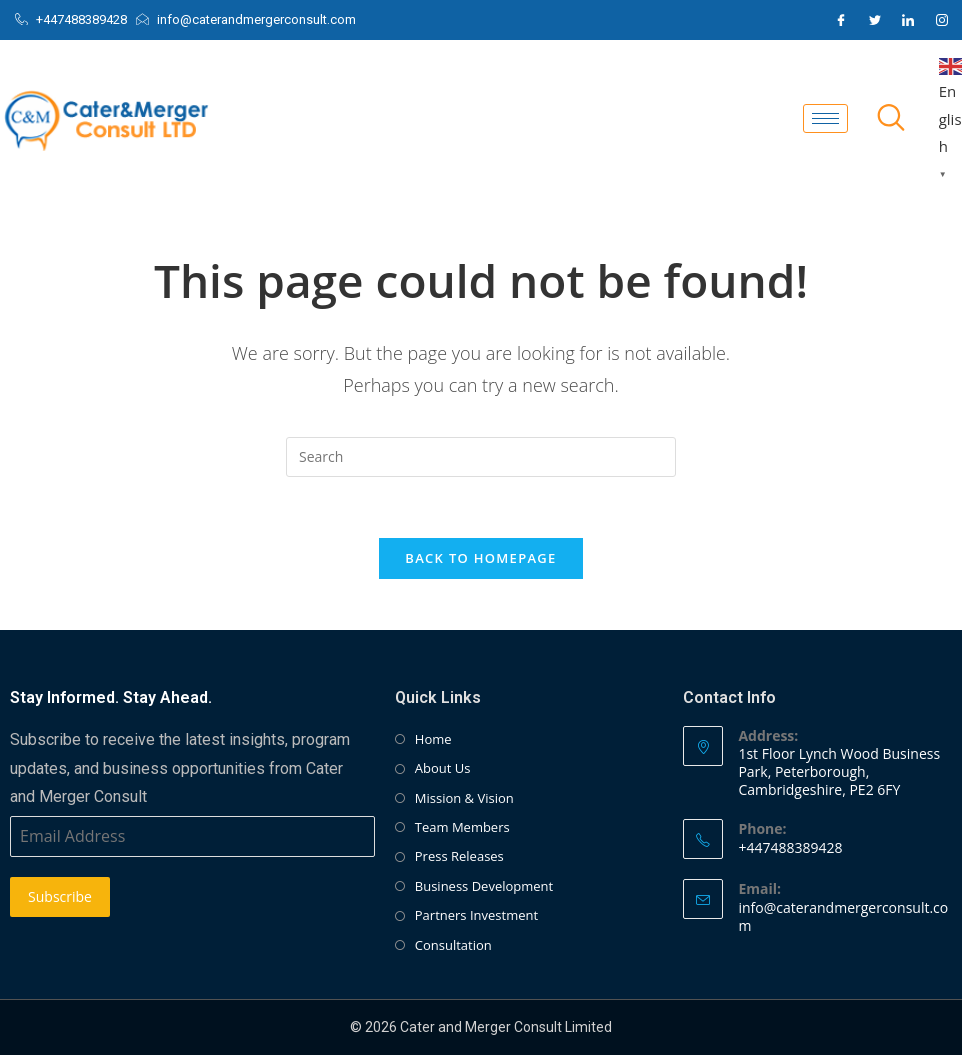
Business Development (484, 886)
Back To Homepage (480, 558)
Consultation (453, 945)
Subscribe (60, 896)
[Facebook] (841, 20)
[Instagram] (942, 20)
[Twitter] (875, 20)
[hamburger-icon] (825, 118)
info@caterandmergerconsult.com (843, 916)
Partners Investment (476, 915)
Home (433, 739)
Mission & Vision (464, 798)
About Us (443, 768)
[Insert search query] (481, 457)
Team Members (462, 827)
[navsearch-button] (891, 119)
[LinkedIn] (908, 20)
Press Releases (459, 856)
